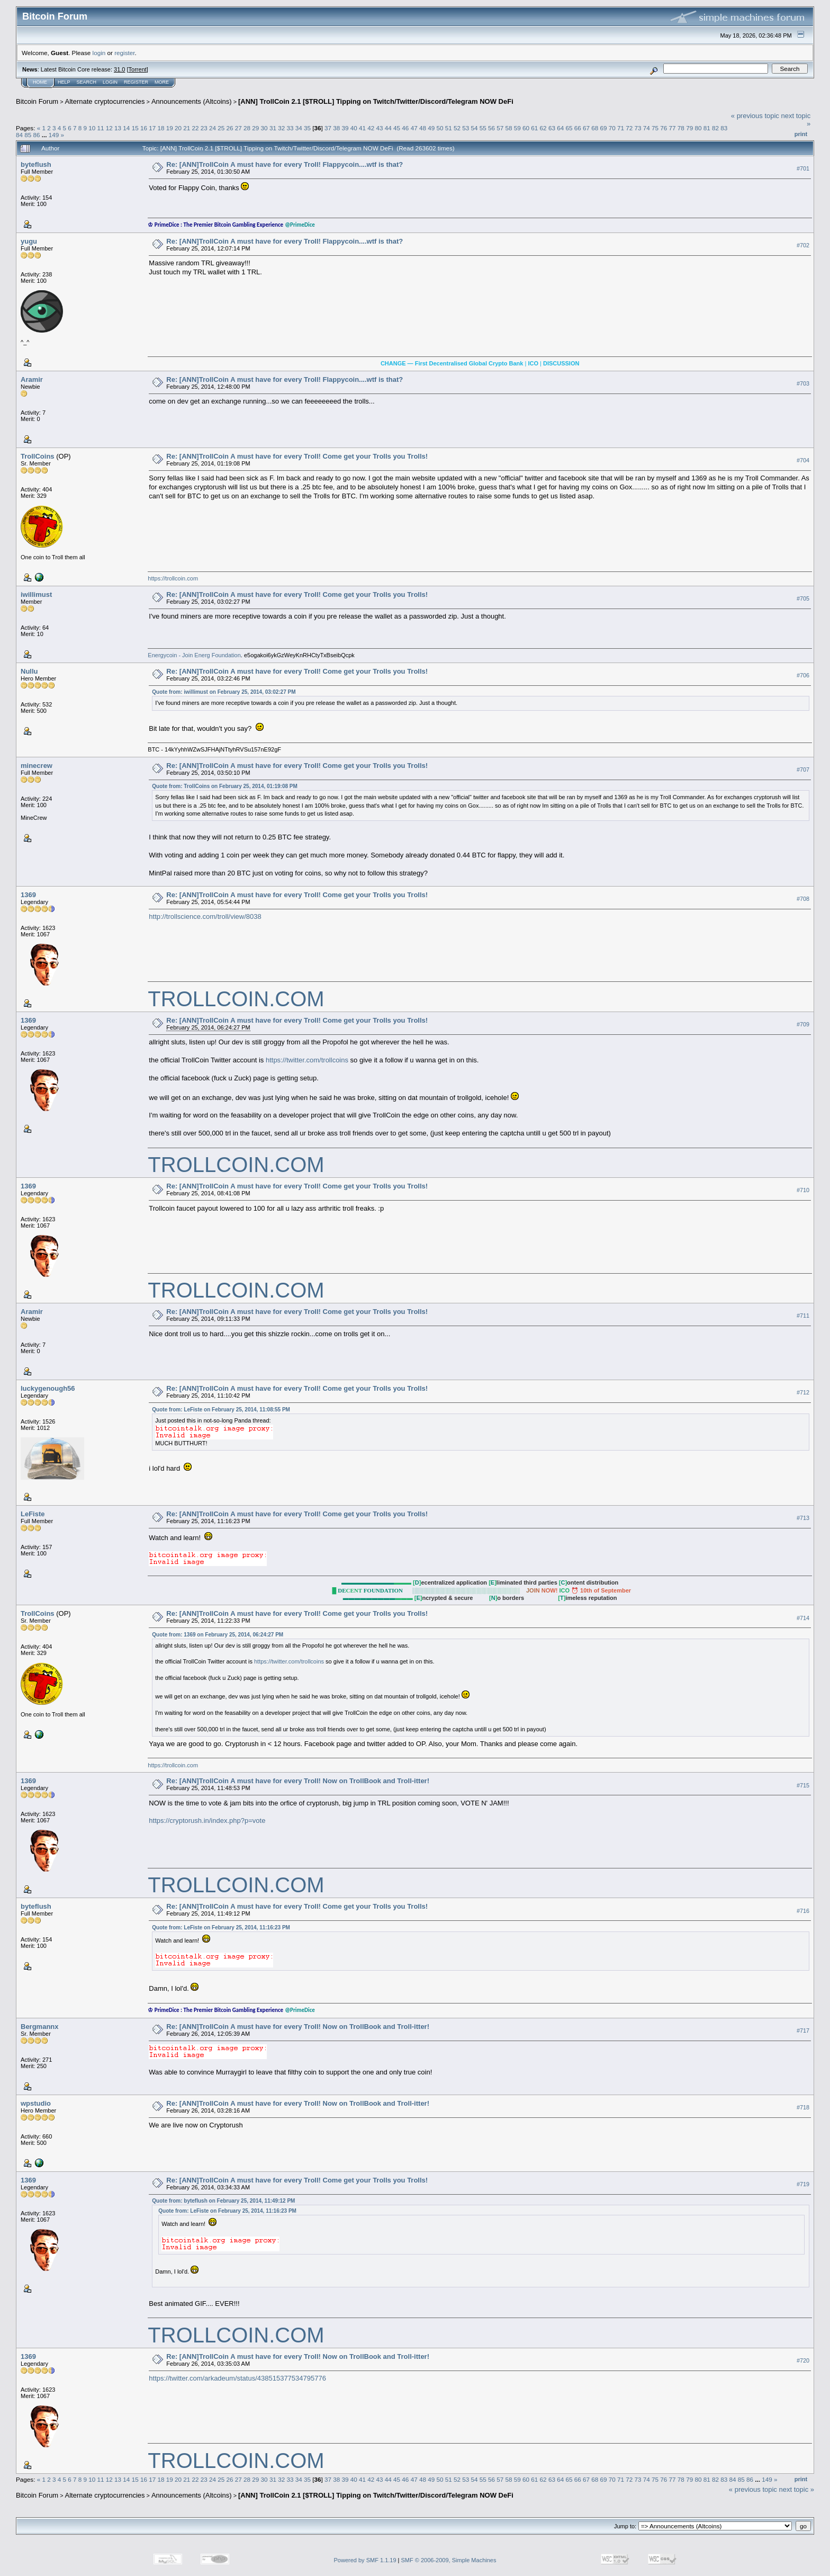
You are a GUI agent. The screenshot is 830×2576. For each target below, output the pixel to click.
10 (91, 127)
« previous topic (755, 116)
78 (681, 127)
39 (345, 127)
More (162, 82)
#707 (803, 769)
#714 (803, 1618)
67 (586, 127)
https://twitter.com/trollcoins (307, 1060)
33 (289, 127)
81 (706, 127)
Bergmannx (40, 2027)
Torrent (138, 69)
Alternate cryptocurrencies (105, 101)
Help (64, 82)
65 (568, 127)
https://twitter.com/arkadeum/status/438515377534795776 (237, 2378)
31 (272, 127)
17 (152, 127)
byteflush (36, 164)
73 (638, 127)
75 (655, 127)
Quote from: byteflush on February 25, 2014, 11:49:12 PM (223, 2201)
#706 (803, 675)
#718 (803, 2107)
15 (135, 127)
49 (431, 127)
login (99, 52)
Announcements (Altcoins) (191, 101)
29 (255, 127)
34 (298, 127)
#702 (803, 245)
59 (517, 127)
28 (246, 127)
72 (629, 127)
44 (388, 127)
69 (603, 127)
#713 (803, 1518)
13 (117, 127)
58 (509, 127)
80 (697, 127)
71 (620, 127)
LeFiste (33, 1514)
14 (126, 127)
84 (19, 134)
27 (238, 127)
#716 (803, 1911)
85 (27, 134)
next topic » (797, 2489)
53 (465, 127)
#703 (803, 383)
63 (551, 127)
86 (36, 134)
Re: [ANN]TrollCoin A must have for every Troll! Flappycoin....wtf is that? (284, 164)
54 (474, 127)
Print (801, 134)
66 (577, 127)
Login (110, 82)
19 (169, 127)
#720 (803, 2360)
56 (491, 127)
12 (109, 127)
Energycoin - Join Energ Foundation (194, 655)
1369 (28, 895)
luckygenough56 (48, 1388)
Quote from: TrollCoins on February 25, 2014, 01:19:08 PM (224, 786)
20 (178, 127)
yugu (29, 241)
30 (264, 127)
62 (543, 127)
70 (612, 127)
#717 (803, 2030)
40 (353, 127)
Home (40, 82)
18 (160, 127)
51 (448, 127)
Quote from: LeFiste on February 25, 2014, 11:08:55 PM (221, 1409)
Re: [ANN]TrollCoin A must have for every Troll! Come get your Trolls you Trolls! (297, 456)
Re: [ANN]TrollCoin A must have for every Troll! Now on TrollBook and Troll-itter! (297, 1781)
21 (186, 127)
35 (307, 127)
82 (715, 127)
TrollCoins (38, 456)
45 (396, 127)
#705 (803, 598)
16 (143, 127)
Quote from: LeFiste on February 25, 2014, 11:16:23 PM (221, 1927)
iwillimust (36, 594)
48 (422, 127)
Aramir (32, 379)
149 (54, 134)
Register (136, 82)
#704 (803, 460)
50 (439, 127)
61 (534, 127)
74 (646, 127)
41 (362, 127)
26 (230, 127)
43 (379, 127)
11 (100, 127)
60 (525, 127)
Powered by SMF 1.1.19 (365, 2560)
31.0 (119, 69)
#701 (803, 168)
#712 (803, 1393)
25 (221, 127)
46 (405, 127)
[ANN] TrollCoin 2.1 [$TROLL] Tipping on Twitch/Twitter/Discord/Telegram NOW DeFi (375, 101)
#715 (803, 1785)
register (124, 52)
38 (336, 127)
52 (457, 127)
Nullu (29, 671)
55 (483, 127)
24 (212, 127)
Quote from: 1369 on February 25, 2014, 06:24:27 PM (217, 1635)
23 (204, 127)
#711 (803, 1316)
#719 (803, 2184)
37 (327, 127)
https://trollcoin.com (173, 578)
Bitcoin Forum (37, 101)
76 (663, 127)
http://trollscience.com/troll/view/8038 (205, 916)
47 (414, 127)
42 (370, 127)
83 (723, 127)
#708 (803, 899)
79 (689, 127)
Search (87, 82)
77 (672, 127)
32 (281, 127)
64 (560, 127)
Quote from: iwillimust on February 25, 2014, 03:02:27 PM (223, 692)
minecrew (36, 766)
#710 (803, 1190)
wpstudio (36, 2103)
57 (500, 127)
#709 (803, 1024)
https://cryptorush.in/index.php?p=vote (207, 1820)
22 (195, 127)
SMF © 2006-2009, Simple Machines (449, 2560)
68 (594, 127)
